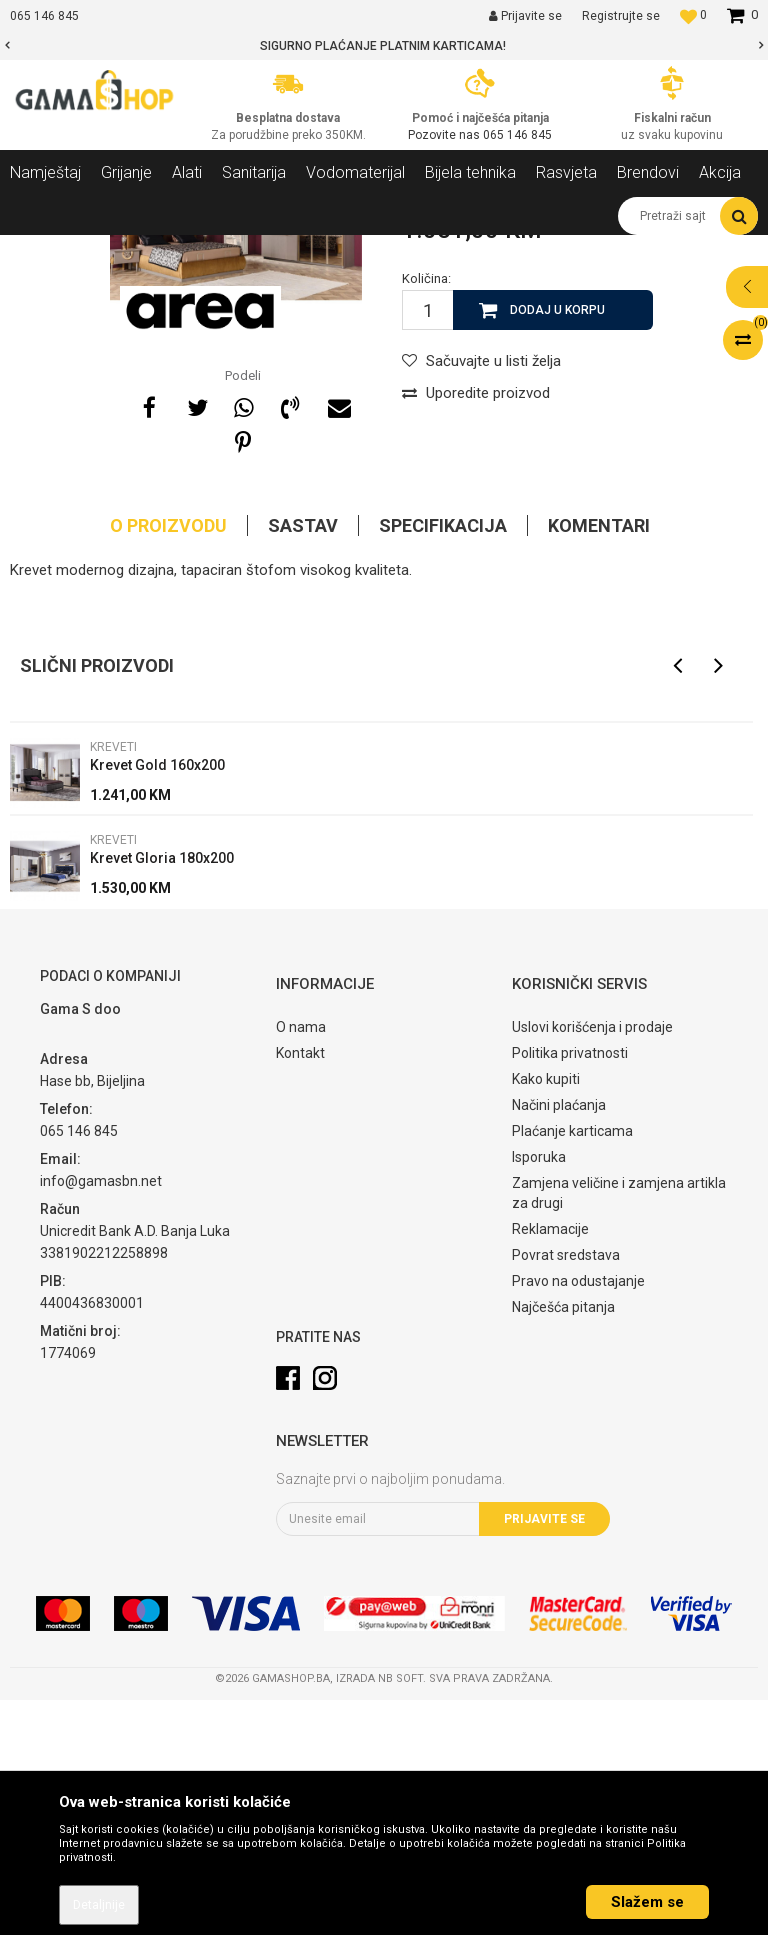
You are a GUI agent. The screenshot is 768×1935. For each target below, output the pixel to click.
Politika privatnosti (570, 1288)
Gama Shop (41, 250)
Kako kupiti (546, 1314)
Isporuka (539, 1392)
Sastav (303, 760)
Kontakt (300, 1288)
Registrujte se (621, 16)
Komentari (599, 760)
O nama (301, 1262)
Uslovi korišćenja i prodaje (592, 1262)
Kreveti (355, 250)
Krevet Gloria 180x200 (162, 1093)
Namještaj (192, 250)
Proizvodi (118, 250)
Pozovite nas (445, 135)
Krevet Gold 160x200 (157, 1000)
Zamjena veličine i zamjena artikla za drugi (619, 1428)
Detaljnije (99, 1905)
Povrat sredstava (566, 1490)
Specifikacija (443, 760)
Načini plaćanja (559, 1340)
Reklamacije (550, 1464)
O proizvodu (168, 760)
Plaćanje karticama (572, 1366)
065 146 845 (517, 135)
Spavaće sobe (278, 250)
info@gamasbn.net (101, 1416)
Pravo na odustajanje (578, 1516)
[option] (384, 46)
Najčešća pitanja (563, 1542)
